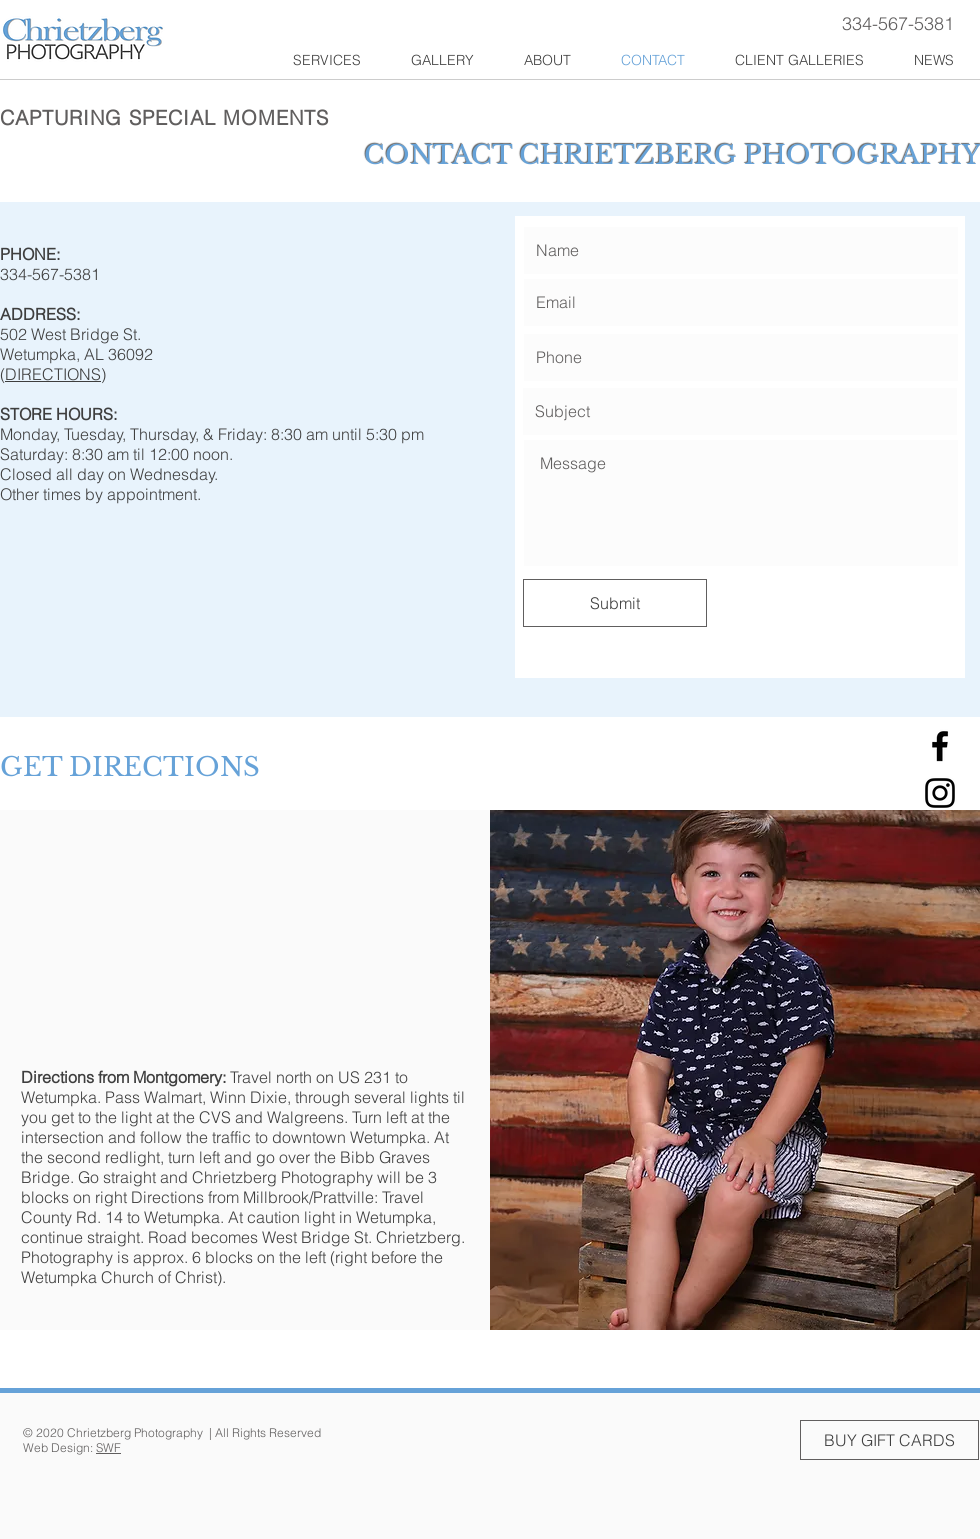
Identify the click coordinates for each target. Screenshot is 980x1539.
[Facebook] (940, 746)
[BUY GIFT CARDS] (889, 1440)
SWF (108, 1447)
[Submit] (615, 603)
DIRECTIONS (53, 374)
